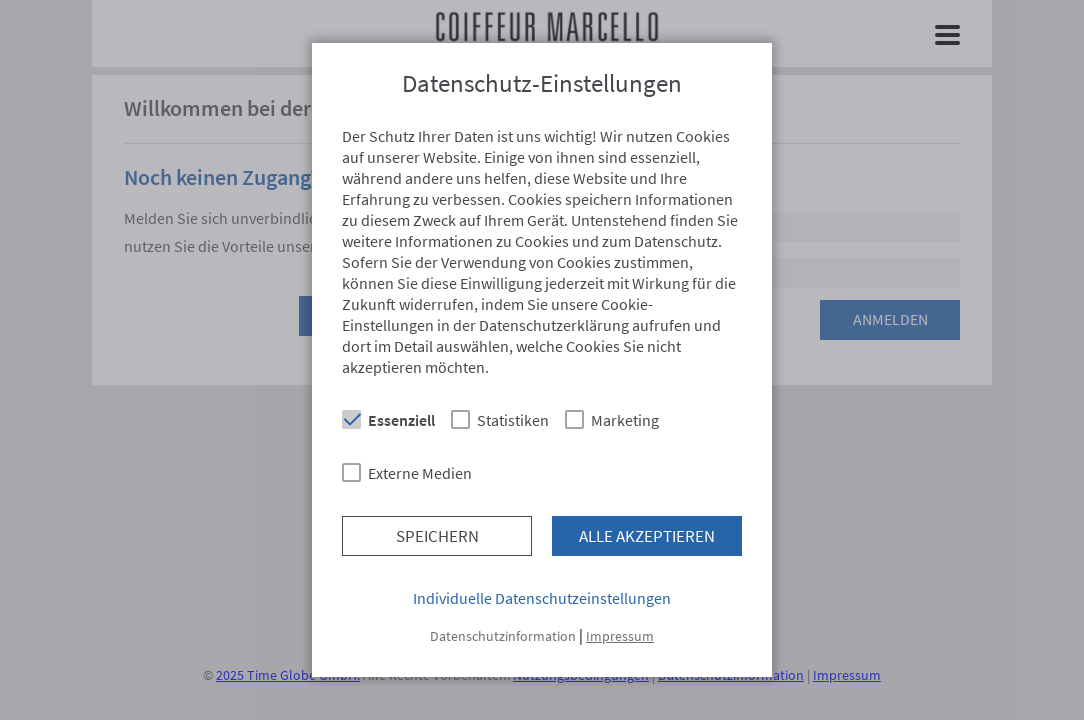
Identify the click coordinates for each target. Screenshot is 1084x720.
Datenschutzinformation (503, 636)
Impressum (620, 636)
